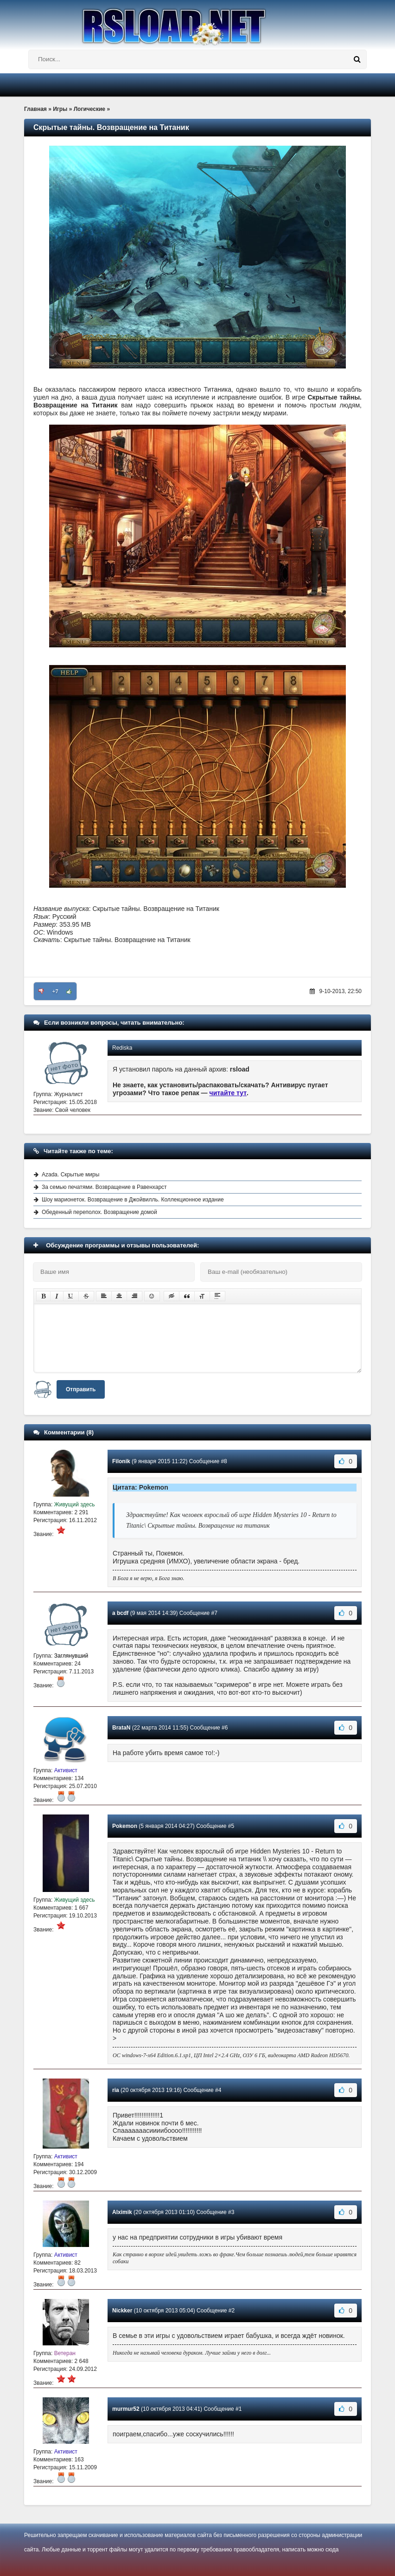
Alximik (122, 2212)
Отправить (81, 1389)
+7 (55, 991)
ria (115, 2090)
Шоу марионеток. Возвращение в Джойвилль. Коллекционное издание (133, 1199)
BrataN (121, 1727)
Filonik (121, 1461)
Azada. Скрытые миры (70, 1174)
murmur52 (126, 2409)
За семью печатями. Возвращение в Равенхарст (104, 1187)
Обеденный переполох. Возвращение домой (99, 1212)
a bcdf (120, 1613)
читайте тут (228, 1093)
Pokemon (124, 1826)
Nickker (122, 2310)
